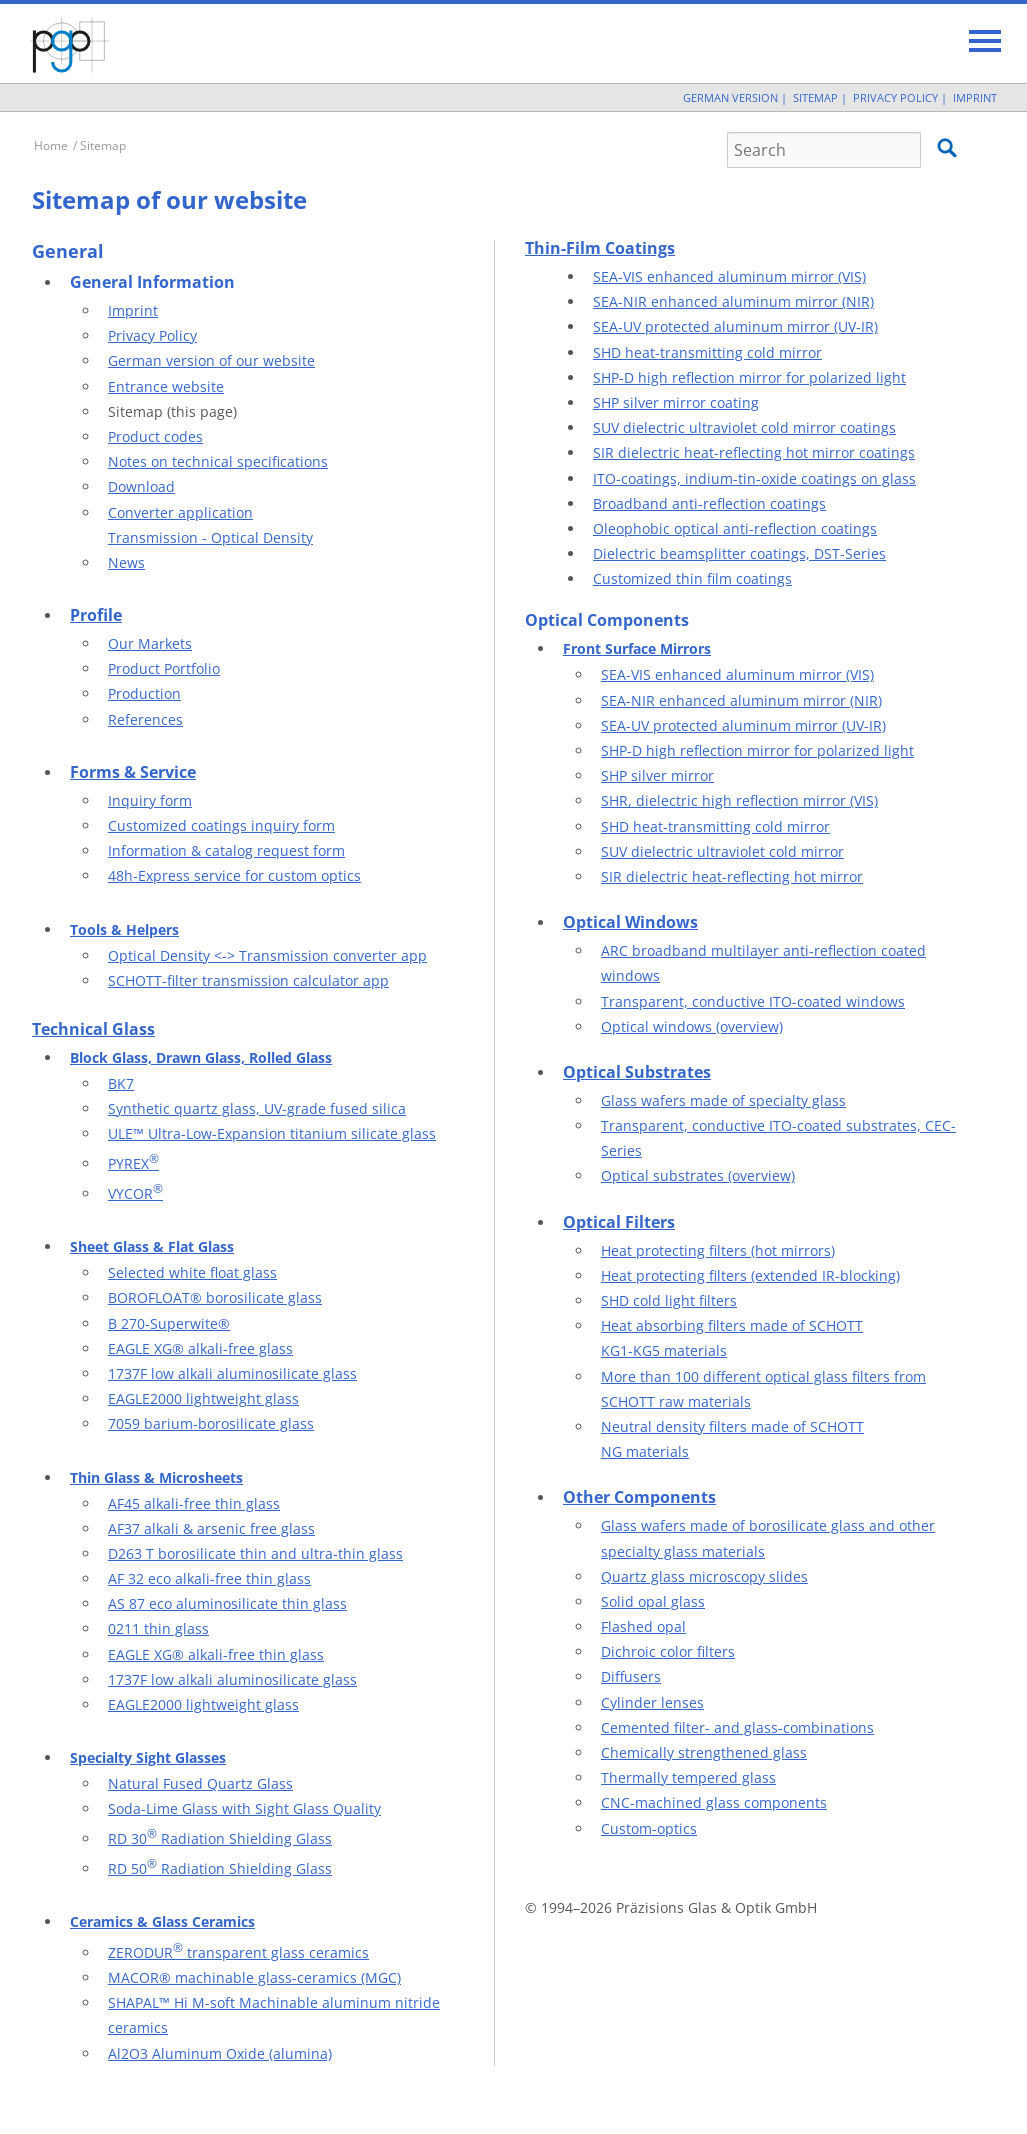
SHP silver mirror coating (676, 402)
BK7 (121, 1083)
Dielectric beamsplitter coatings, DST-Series (739, 553)
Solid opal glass (653, 1601)
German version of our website (211, 360)
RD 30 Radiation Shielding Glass (220, 1838)
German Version (730, 97)
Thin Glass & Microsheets (156, 1477)
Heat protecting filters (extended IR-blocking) (750, 1275)
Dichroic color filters (668, 1651)
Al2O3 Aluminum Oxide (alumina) (220, 2053)
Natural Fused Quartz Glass (200, 1783)
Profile (96, 615)
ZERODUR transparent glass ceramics (238, 1952)
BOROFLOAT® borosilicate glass (215, 1297)
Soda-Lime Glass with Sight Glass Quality (244, 1808)
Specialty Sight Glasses (148, 1757)
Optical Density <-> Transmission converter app (267, 955)
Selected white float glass (192, 1272)
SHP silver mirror (657, 775)
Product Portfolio (164, 668)
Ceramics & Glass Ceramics (162, 1921)
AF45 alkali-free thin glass (194, 1503)
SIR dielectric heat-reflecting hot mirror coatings (754, 452)
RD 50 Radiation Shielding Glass (220, 1868)
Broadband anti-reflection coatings (709, 503)
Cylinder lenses (652, 1702)
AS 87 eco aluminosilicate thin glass (227, 1603)
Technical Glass (93, 1029)
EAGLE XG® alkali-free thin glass (216, 1654)
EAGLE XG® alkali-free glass (200, 1348)
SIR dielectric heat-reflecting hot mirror (732, 876)
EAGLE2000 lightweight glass (203, 1398)
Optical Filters (619, 1222)
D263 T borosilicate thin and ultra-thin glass (255, 1553)
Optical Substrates (637, 1072)
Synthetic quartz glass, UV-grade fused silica (257, 1108)
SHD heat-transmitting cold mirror (707, 352)
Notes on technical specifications (218, 461)
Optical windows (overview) (692, 1026)
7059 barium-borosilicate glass (211, 1423)
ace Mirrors (672, 648)
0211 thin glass (158, 1628)
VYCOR (135, 1193)
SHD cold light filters (669, 1300)
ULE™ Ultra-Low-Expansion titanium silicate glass (272, 1133)
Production (144, 693)
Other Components (639, 1497)
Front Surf (598, 648)
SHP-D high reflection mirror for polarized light (749, 377)
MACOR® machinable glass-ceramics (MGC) (254, 1977)
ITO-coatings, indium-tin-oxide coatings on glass (754, 478)
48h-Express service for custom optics (234, 875)
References (145, 719)
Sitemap (815, 97)
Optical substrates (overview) (698, 1175)
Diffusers (631, 1676)
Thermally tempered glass (688, 1777)
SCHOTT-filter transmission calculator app (248, 980)
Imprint (975, 97)
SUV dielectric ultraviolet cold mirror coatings (744, 427)
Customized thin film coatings (692, 578)
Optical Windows (630, 922)
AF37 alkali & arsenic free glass (211, 1528)
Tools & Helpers (124, 929)
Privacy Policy (895, 97)
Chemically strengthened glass (704, 1752)
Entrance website (166, 386)
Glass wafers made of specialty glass (723, 1100)
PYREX (133, 1163)
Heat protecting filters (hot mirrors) (718, 1250)
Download (141, 486)
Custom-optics (649, 1828)
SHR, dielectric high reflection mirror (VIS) (739, 800)
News (126, 562)
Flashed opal (643, 1626)
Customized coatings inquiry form (221, 825)
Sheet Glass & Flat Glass (152, 1246)
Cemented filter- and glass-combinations (737, 1727)
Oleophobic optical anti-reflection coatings (735, 528)
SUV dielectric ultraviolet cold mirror (722, 851)
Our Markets (150, 643)
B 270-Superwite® (169, 1323)
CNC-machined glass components (714, 1802)
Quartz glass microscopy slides (704, 1576)
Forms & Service (133, 772)
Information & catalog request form (226, 850)
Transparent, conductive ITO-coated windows (753, 1001)
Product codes (155, 436)
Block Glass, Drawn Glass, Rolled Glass (201, 1057)
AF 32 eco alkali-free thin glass (209, 1578)
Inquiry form (150, 800)
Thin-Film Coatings (600, 248)
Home (51, 145)
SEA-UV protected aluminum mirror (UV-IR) (735, 326)
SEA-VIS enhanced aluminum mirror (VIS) (729, 276)
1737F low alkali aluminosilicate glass (232, 1373)
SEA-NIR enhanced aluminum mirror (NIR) (733, 301)
